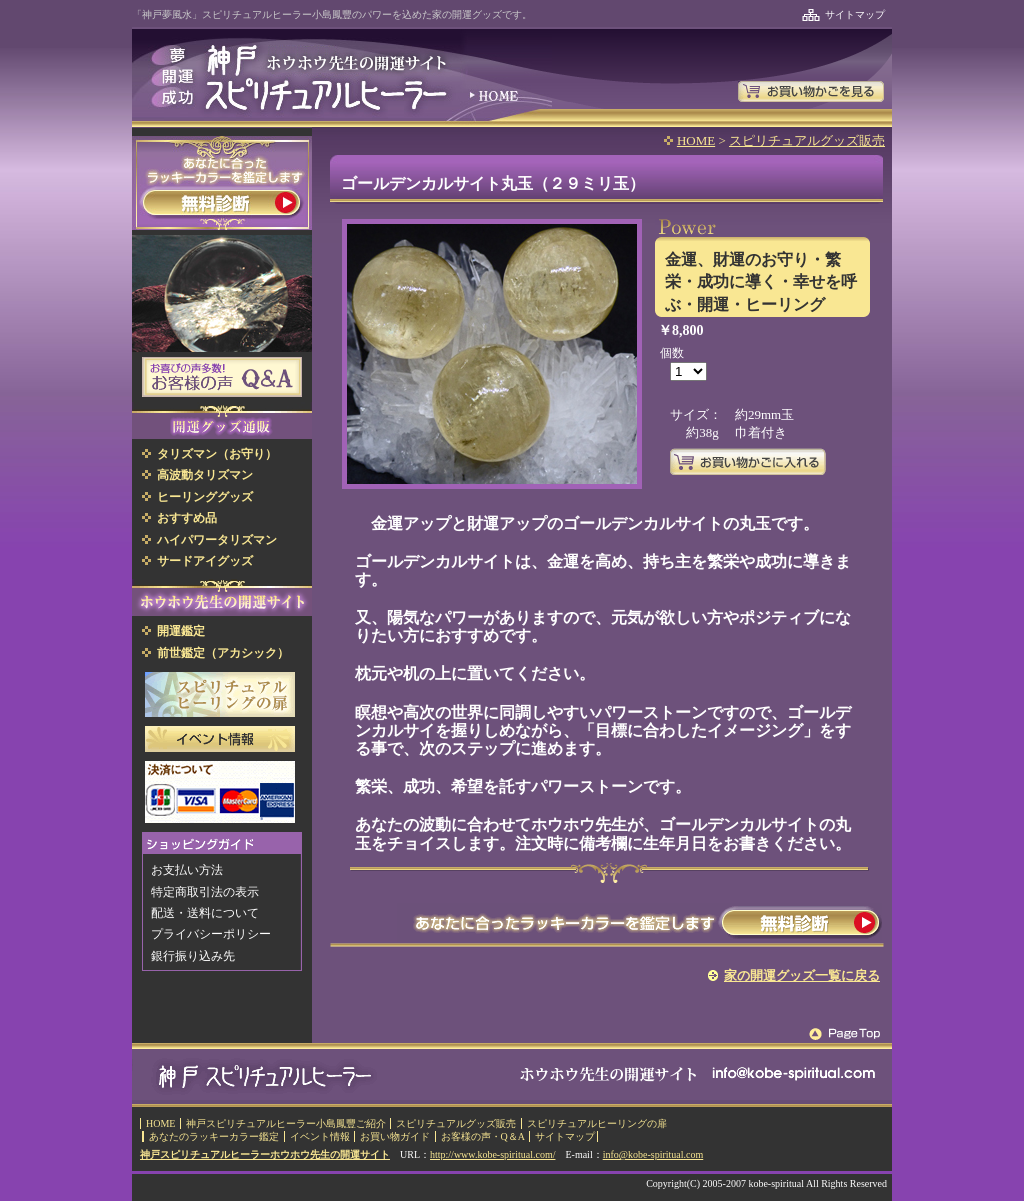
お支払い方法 (187, 870)
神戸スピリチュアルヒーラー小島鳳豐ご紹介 (286, 1123)
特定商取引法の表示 (205, 892)
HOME (696, 140)
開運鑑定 (181, 631)
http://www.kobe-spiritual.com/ (492, 1154)
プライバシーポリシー (211, 934)
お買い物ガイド (395, 1136)
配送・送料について (205, 913)
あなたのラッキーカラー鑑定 (214, 1136)
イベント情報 (320, 1136)
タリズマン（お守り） (217, 454)
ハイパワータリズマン (217, 540)
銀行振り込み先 (193, 956)
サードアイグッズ (205, 561)
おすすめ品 (187, 518)
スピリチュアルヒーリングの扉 (597, 1123)
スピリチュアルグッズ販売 (807, 140)
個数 (672, 353)
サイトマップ (855, 14)
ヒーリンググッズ (205, 497)
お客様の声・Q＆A (483, 1136)
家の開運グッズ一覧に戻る (802, 975)
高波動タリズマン (205, 475)
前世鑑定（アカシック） (223, 653)
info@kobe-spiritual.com (653, 1154)
